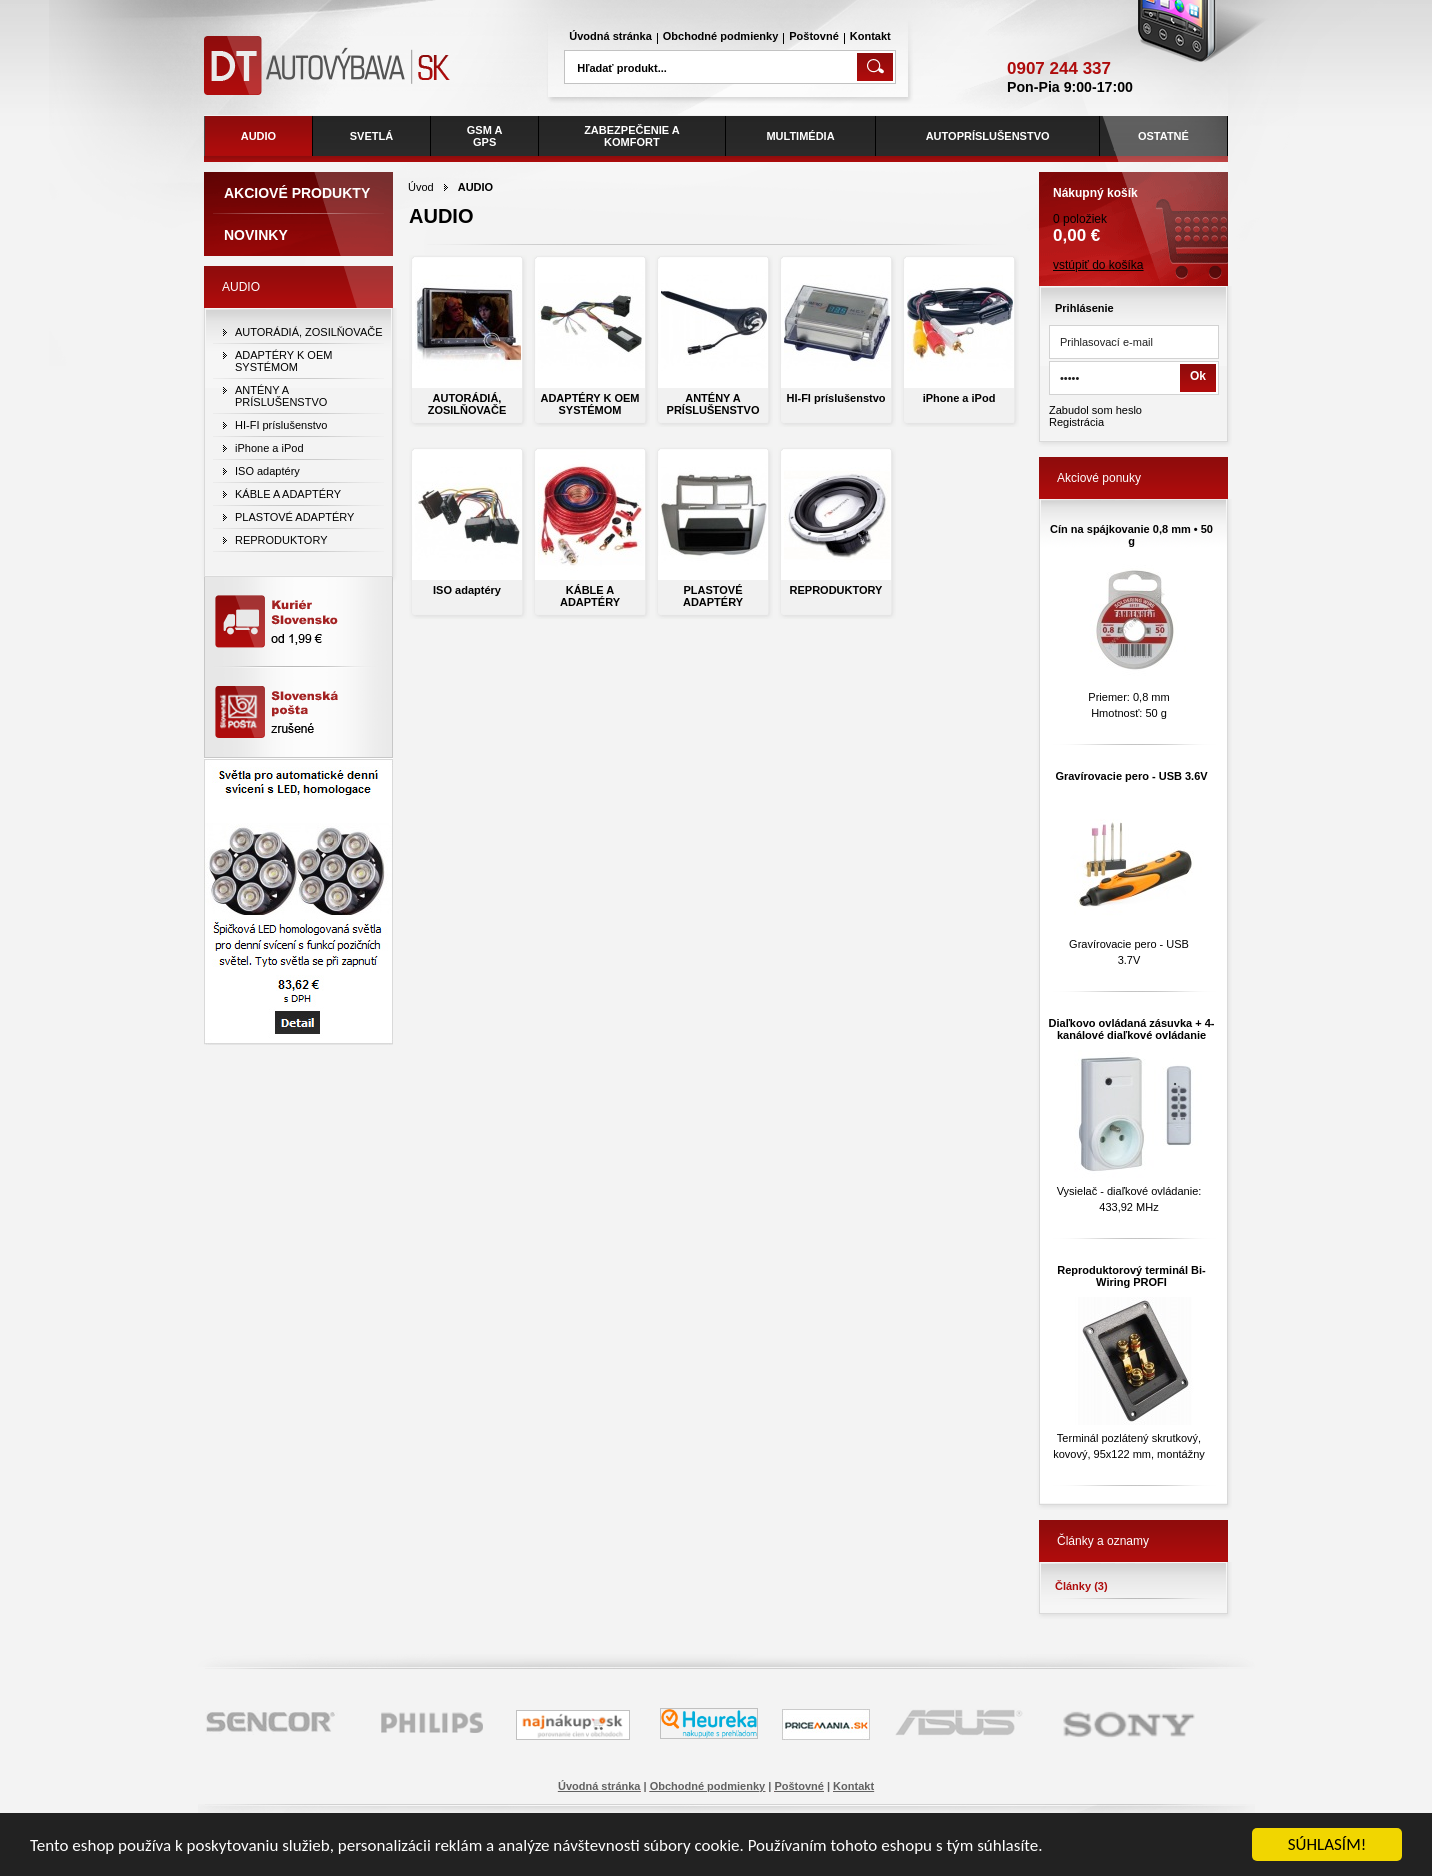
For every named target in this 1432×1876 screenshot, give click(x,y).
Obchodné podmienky (721, 36)
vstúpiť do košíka (1098, 265)
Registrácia (1076, 422)
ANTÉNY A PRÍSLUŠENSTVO (713, 404)
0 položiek (1133, 209)
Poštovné (814, 36)
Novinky (256, 235)
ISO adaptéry (467, 590)
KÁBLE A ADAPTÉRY (590, 596)
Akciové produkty (297, 193)
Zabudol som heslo (1095, 410)
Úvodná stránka (610, 36)
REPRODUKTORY (836, 590)
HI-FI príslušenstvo (835, 398)
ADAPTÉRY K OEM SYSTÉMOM (589, 404)
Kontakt (870, 36)
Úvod (421, 187)
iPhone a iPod (959, 398)
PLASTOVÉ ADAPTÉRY (713, 596)
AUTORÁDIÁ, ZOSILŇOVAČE (467, 404)
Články (1081, 1586)
